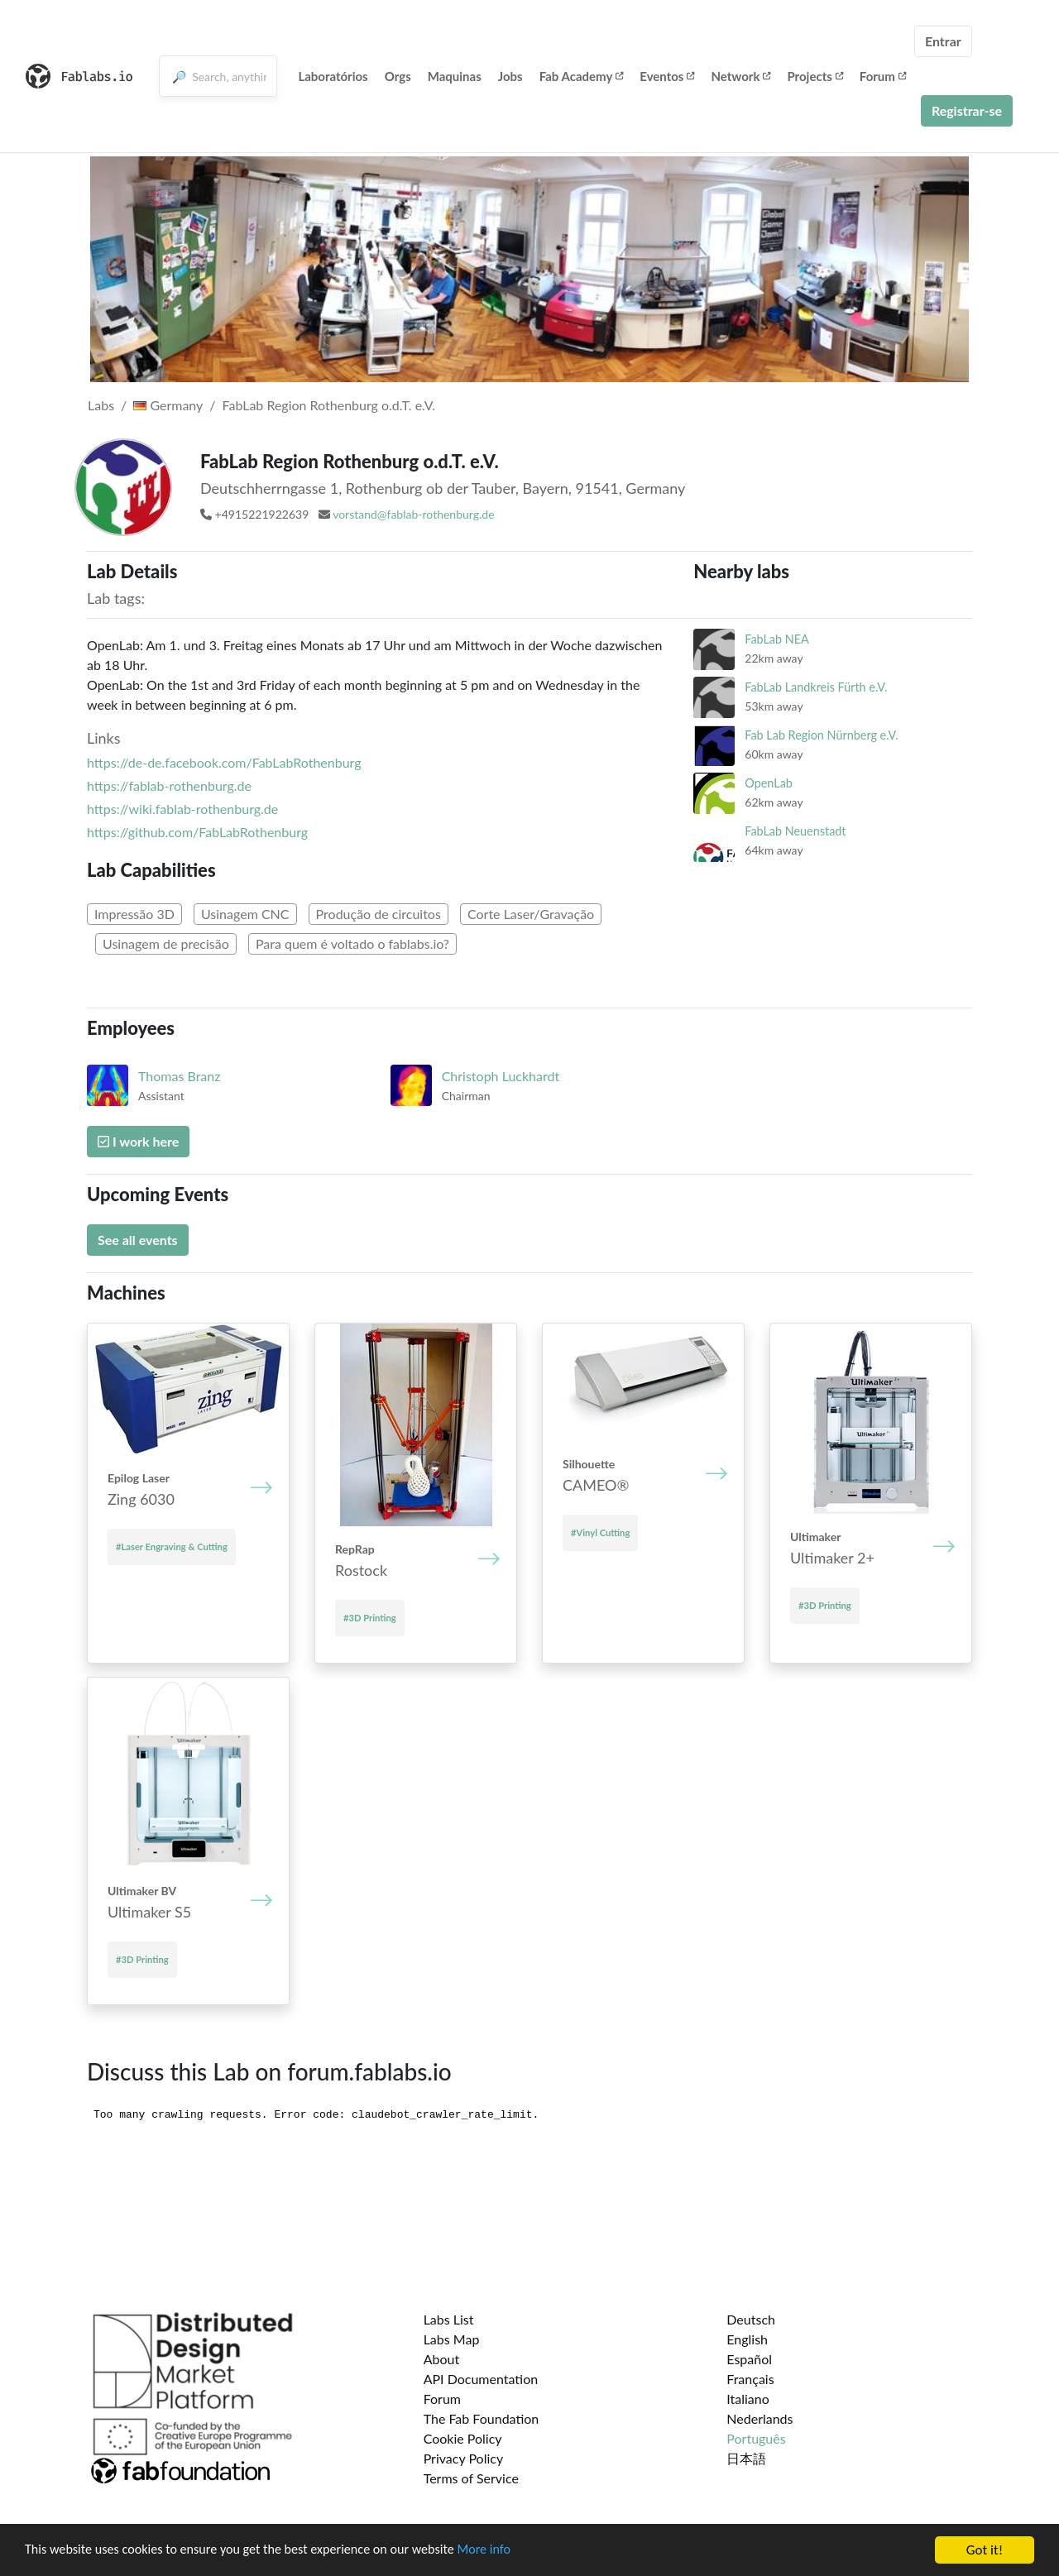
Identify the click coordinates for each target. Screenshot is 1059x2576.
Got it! (984, 2550)
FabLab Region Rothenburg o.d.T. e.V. (329, 405)
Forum (883, 76)
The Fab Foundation (481, 2418)
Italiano (747, 2398)
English (747, 2339)
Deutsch (750, 2319)
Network (740, 76)
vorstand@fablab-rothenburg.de (413, 514)
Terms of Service (471, 2478)
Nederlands (759, 2418)
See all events (138, 1239)
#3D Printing (369, 1617)
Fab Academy (581, 76)
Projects (814, 76)
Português (755, 2438)
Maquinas (455, 76)
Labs (101, 405)
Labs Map (452, 2339)
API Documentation (481, 2379)
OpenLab (769, 783)
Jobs (510, 76)
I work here (138, 1141)
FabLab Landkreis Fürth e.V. (816, 687)
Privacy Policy (464, 2458)
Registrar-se (967, 110)
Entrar (943, 41)
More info (509, 2550)
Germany (168, 405)
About (442, 2359)
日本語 (746, 2458)
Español (749, 2359)
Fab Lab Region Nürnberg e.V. (821, 735)
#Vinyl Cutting (600, 1532)
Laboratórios (332, 76)
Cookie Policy (463, 2438)
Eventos (667, 76)
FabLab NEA (776, 639)
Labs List (449, 2319)
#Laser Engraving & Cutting (172, 1546)
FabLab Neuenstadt (795, 831)
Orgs (398, 76)
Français (750, 2379)
